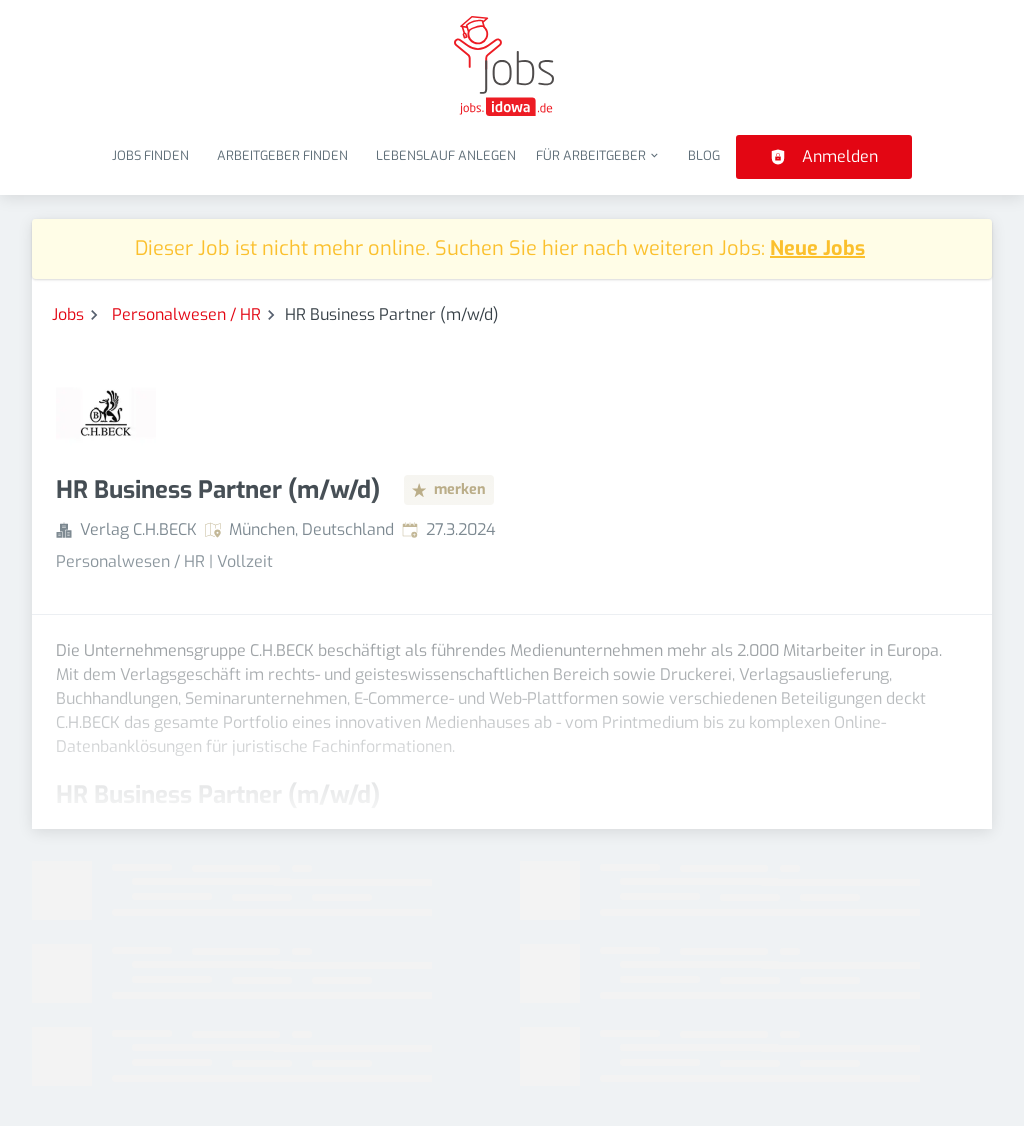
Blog (704, 155)
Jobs (68, 314)
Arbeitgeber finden (282, 155)
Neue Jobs (817, 248)
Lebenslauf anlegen (446, 155)
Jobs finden (150, 155)
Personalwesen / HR (186, 314)
